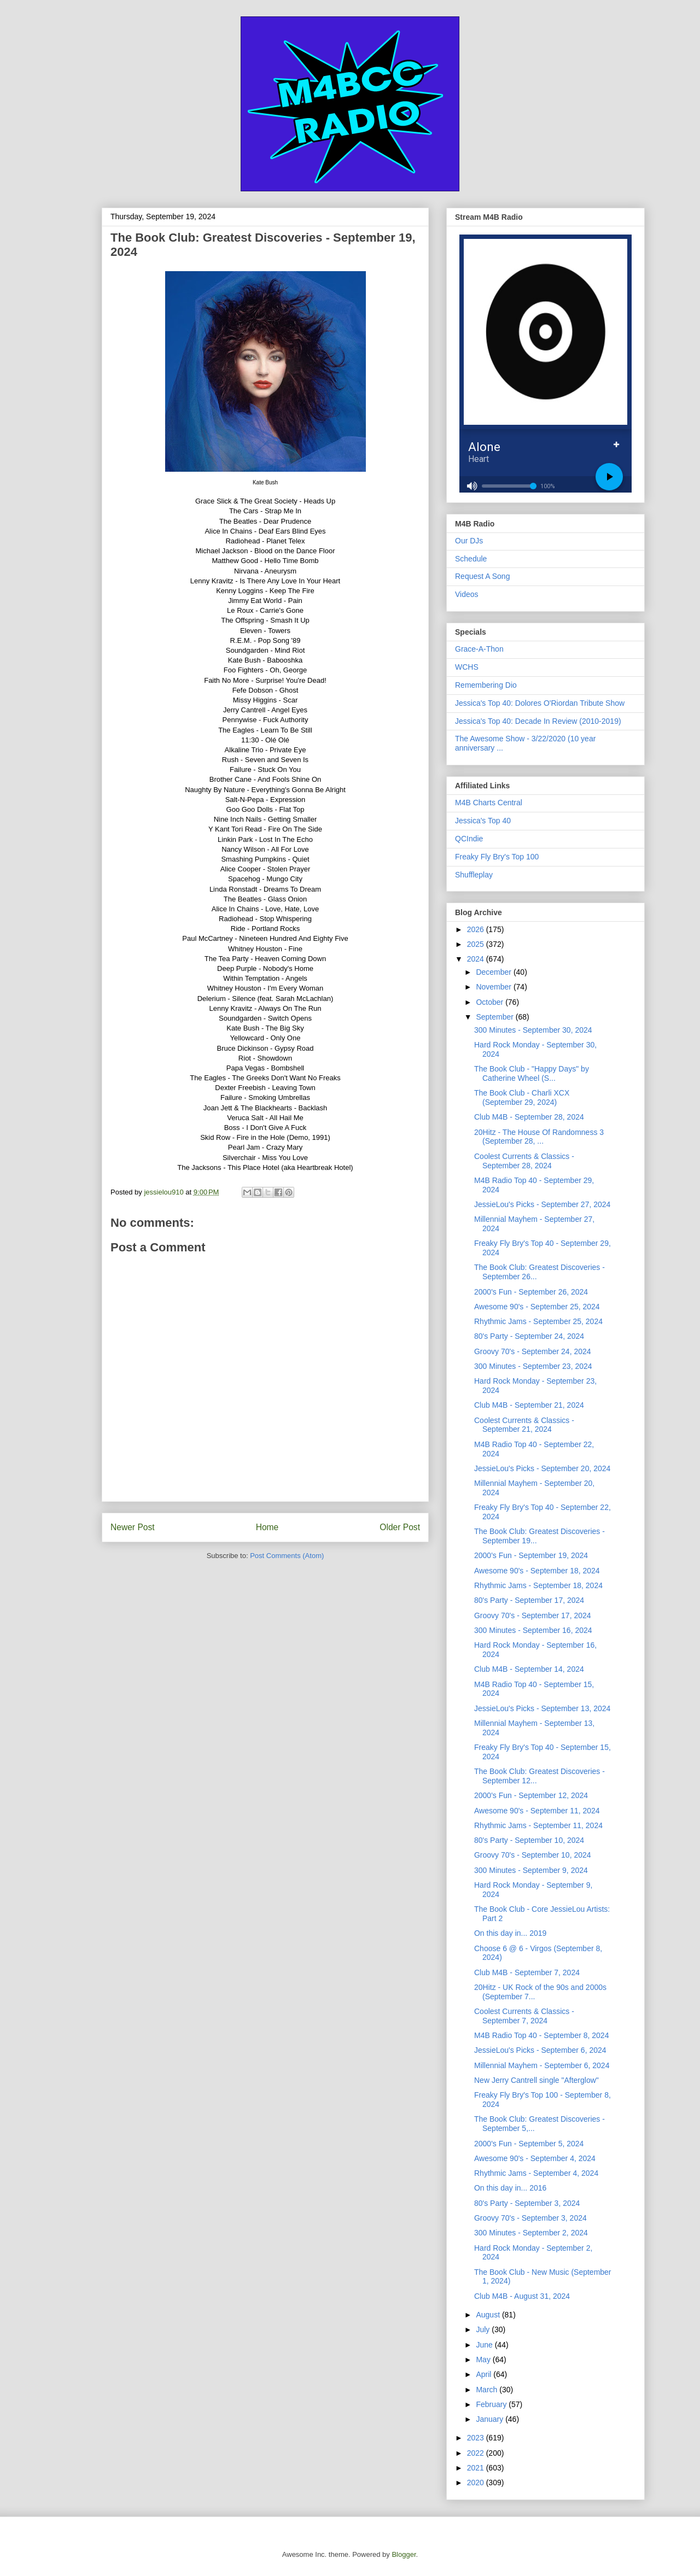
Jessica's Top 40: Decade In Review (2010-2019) (538, 721)
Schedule (471, 558)
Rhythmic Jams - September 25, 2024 (538, 1321)
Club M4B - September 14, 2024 (529, 1669)
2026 (476, 929)
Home (267, 1527)
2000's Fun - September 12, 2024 (531, 1795)
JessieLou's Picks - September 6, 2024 (540, 2050)
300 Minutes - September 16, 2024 (533, 1630)
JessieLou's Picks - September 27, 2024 (542, 1204)
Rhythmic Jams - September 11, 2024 (538, 1825)
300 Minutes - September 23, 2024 (533, 1366)
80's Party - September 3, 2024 (527, 2203)
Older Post (400, 1527)
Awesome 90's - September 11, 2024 (537, 1810)
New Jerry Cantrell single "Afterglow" (536, 2080)
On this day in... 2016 (510, 2187)
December (494, 972)
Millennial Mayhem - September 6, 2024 (541, 2065)
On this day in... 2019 (510, 1933)
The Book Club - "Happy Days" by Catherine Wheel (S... (531, 1073)
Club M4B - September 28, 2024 (529, 1117)
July (484, 2329)
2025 (476, 944)
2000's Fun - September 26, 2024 (531, 1291)
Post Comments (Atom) (287, 1556)
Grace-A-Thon (479, 649)
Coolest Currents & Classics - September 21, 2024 (524, 1425)
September (495, 1016)
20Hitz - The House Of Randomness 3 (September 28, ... (539, 1137)
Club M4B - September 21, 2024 (529, 1405)
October (490, 1002)
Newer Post (132, 1527)
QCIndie (469, 838)
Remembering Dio (486, 685)
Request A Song (482, 576)
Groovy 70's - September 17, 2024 (532, 1615)
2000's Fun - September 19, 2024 (531, 1555)
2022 (476, 2453)
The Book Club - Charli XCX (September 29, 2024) (521, 1097)
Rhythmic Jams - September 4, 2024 (536, 2173)
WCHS (467, 667)
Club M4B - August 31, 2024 (522, 2296)
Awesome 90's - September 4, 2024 (535, 2158)
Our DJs (469, 540)
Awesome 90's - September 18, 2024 (537, 1570)
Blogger (404, 2554)
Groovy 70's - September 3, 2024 (530, 2218)
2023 (476, 2437)
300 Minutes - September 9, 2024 (531, 1870)
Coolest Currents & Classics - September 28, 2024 (524, 1161)
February (492, 2404)
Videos (467, 594)
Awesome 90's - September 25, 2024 (537, 1306)
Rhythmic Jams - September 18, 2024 (538, 1585)
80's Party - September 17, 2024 (529, 1600)
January (490, 2419)
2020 (476, 2482)
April (484, 2374)
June (485, 2344)
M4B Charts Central (488, 802)
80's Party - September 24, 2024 (529, 1336)
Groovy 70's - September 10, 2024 (532, 1855)
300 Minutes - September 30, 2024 (533, 1030)
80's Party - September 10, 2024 (529, 1840)
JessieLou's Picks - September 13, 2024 (542, 1708)
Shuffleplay (474, 874)
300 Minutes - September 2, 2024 (531, 2232)
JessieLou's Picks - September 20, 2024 (542, 1468)
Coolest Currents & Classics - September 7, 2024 (524, 2016)
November (494, 986)
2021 (476, 2467)
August (488, 2314)
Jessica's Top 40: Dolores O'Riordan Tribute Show (540, 703)
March (487, 2389)
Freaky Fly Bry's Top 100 (497, 856)
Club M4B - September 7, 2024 (527, 1972)
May (484, 2359)
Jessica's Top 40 (483, 820)
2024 (476, 959)
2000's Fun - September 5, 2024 (529, 2143)
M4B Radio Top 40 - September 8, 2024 (541, 2035)
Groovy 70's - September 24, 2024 (532, 1351)
